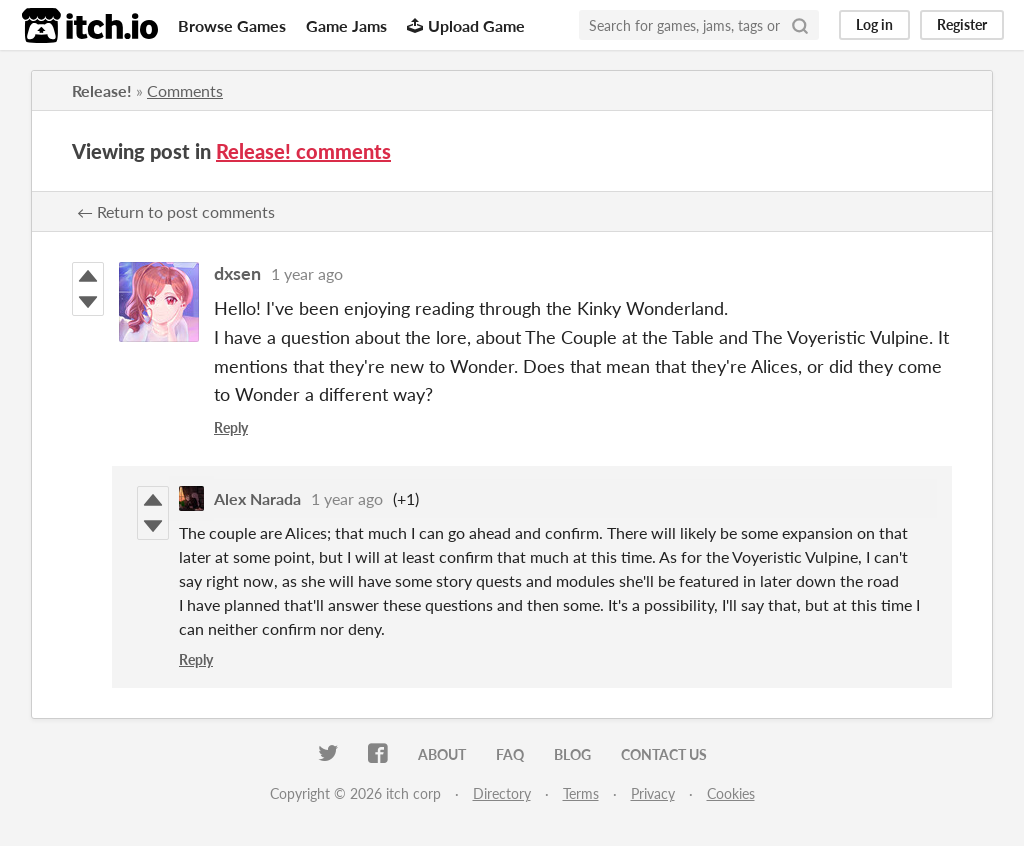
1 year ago (307, 273)
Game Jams (346, 25)
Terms (581, 793)
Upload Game (466, 25)
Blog (572, 754)
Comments (185, 90)
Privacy (653, 793)
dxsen (237, 273)
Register (962, 24)
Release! (102, 90)
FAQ (510, 754)
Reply (231, 427)
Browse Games (232, 25)
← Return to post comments (176, 211)
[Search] (800, 25)
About (442, 754)
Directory (502, 793)
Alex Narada (257, 498)
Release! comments (303, 151)
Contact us (664, 754)
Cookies (731, 793)
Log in (874, 24)
